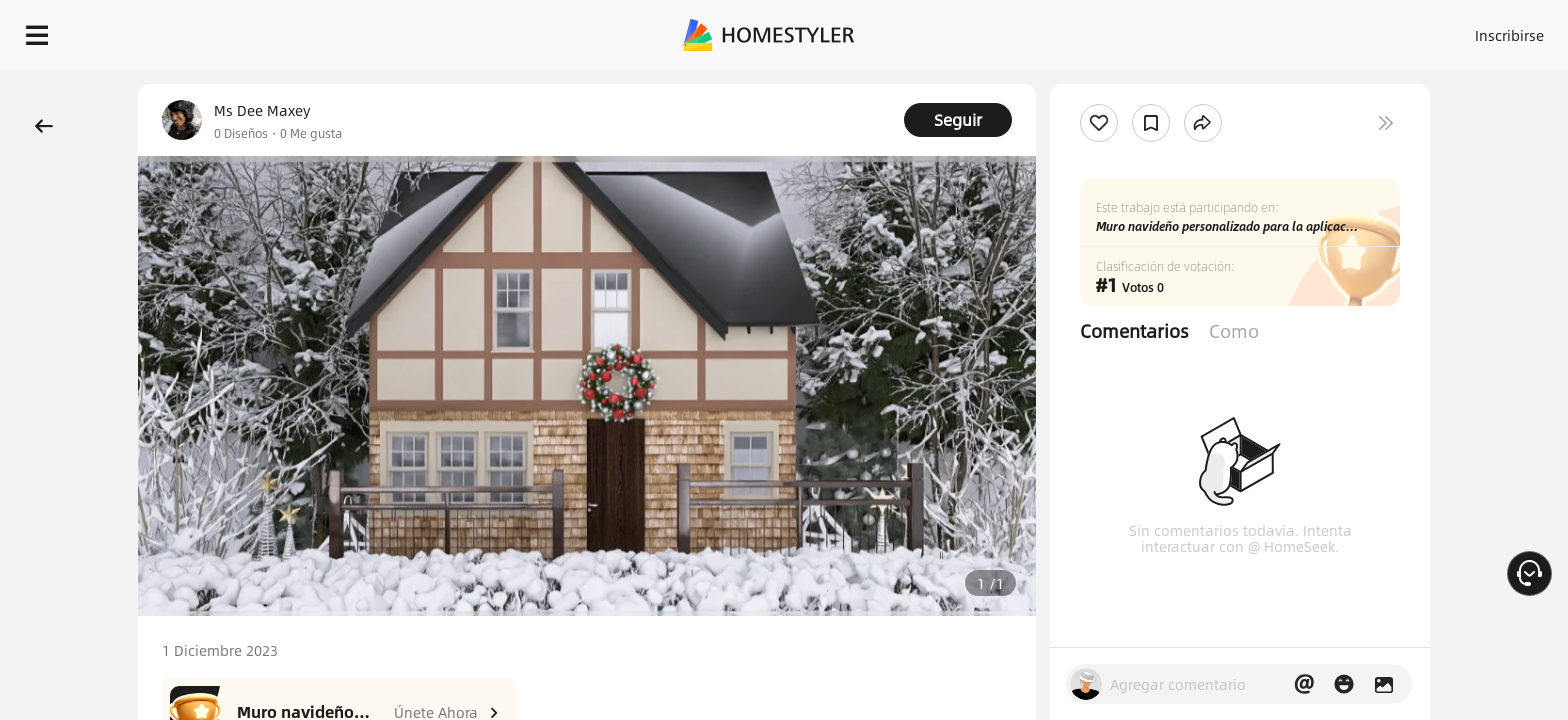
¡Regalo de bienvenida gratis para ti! (1100, 84)
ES (1329, 30)
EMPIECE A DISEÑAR (1461, 30)
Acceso (1178, 30)
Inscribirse (1256, 30)
